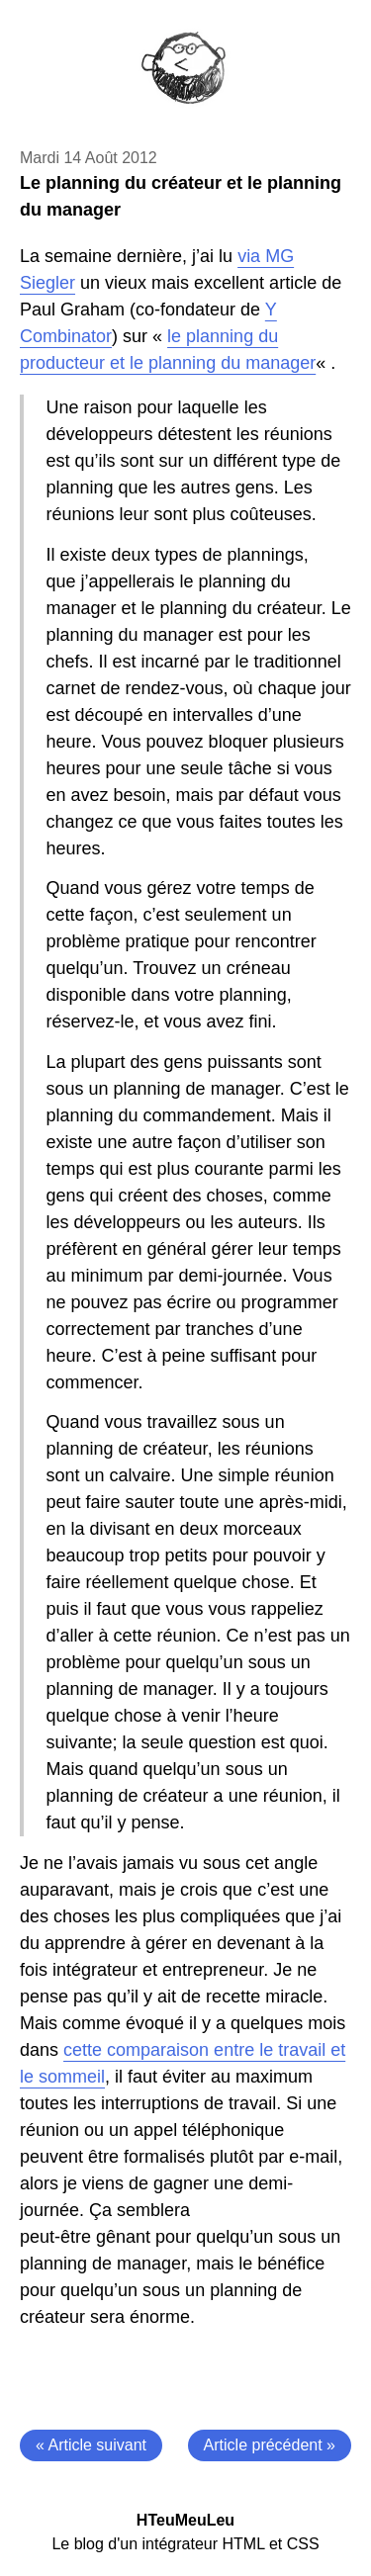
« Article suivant (91, 2445)
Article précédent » (269, 2445)
